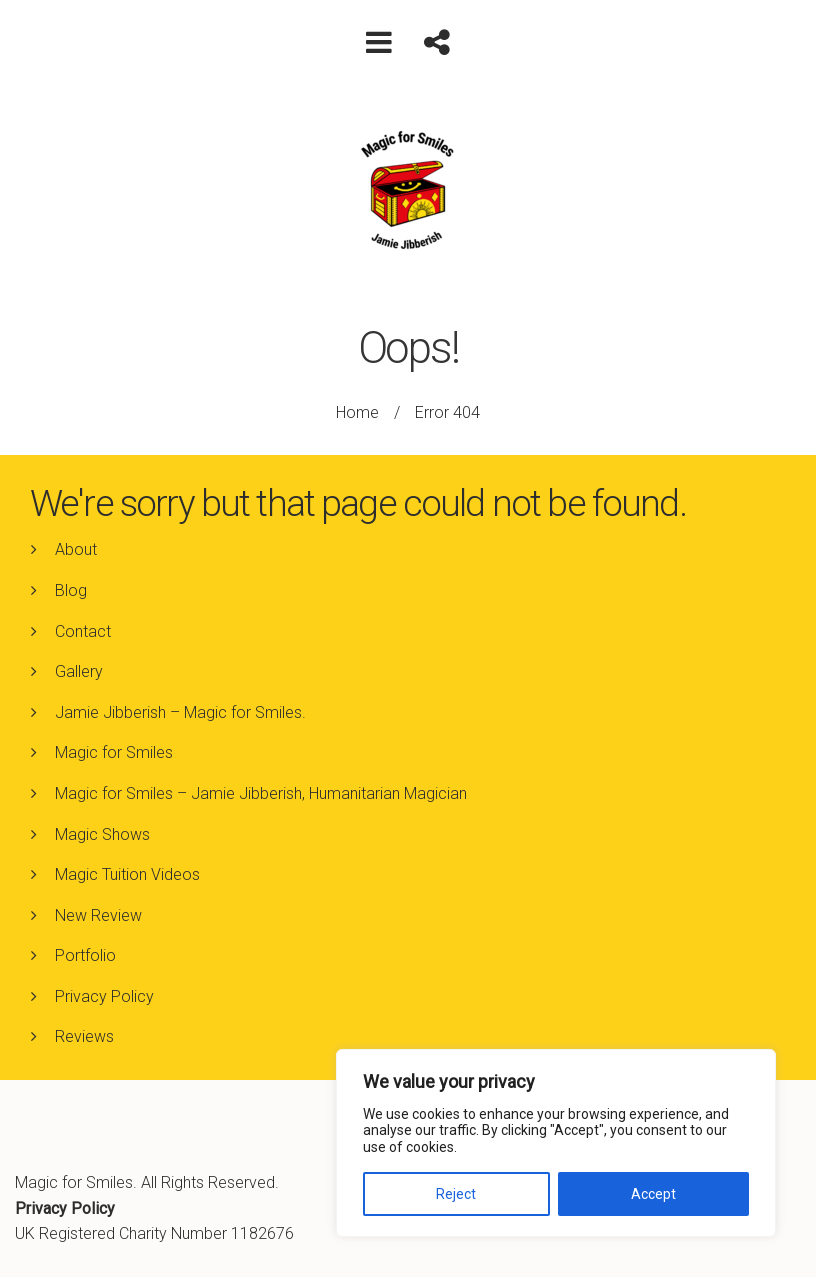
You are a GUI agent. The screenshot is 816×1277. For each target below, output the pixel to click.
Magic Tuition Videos (127, 874)
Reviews (84, 1036)
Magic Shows (102, 834)
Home (357, 412)
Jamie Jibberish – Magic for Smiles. (180, 712)
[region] (556, 1143)
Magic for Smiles (114, 752)
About (76, 549)
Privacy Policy (104, 996)
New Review (98, 915)
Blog (71, 590)
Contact (83, 631)
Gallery (79, 671)
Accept (653, 1194)
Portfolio (85, 955)
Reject (456, 1194)
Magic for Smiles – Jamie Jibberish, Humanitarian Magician (261, 793)
